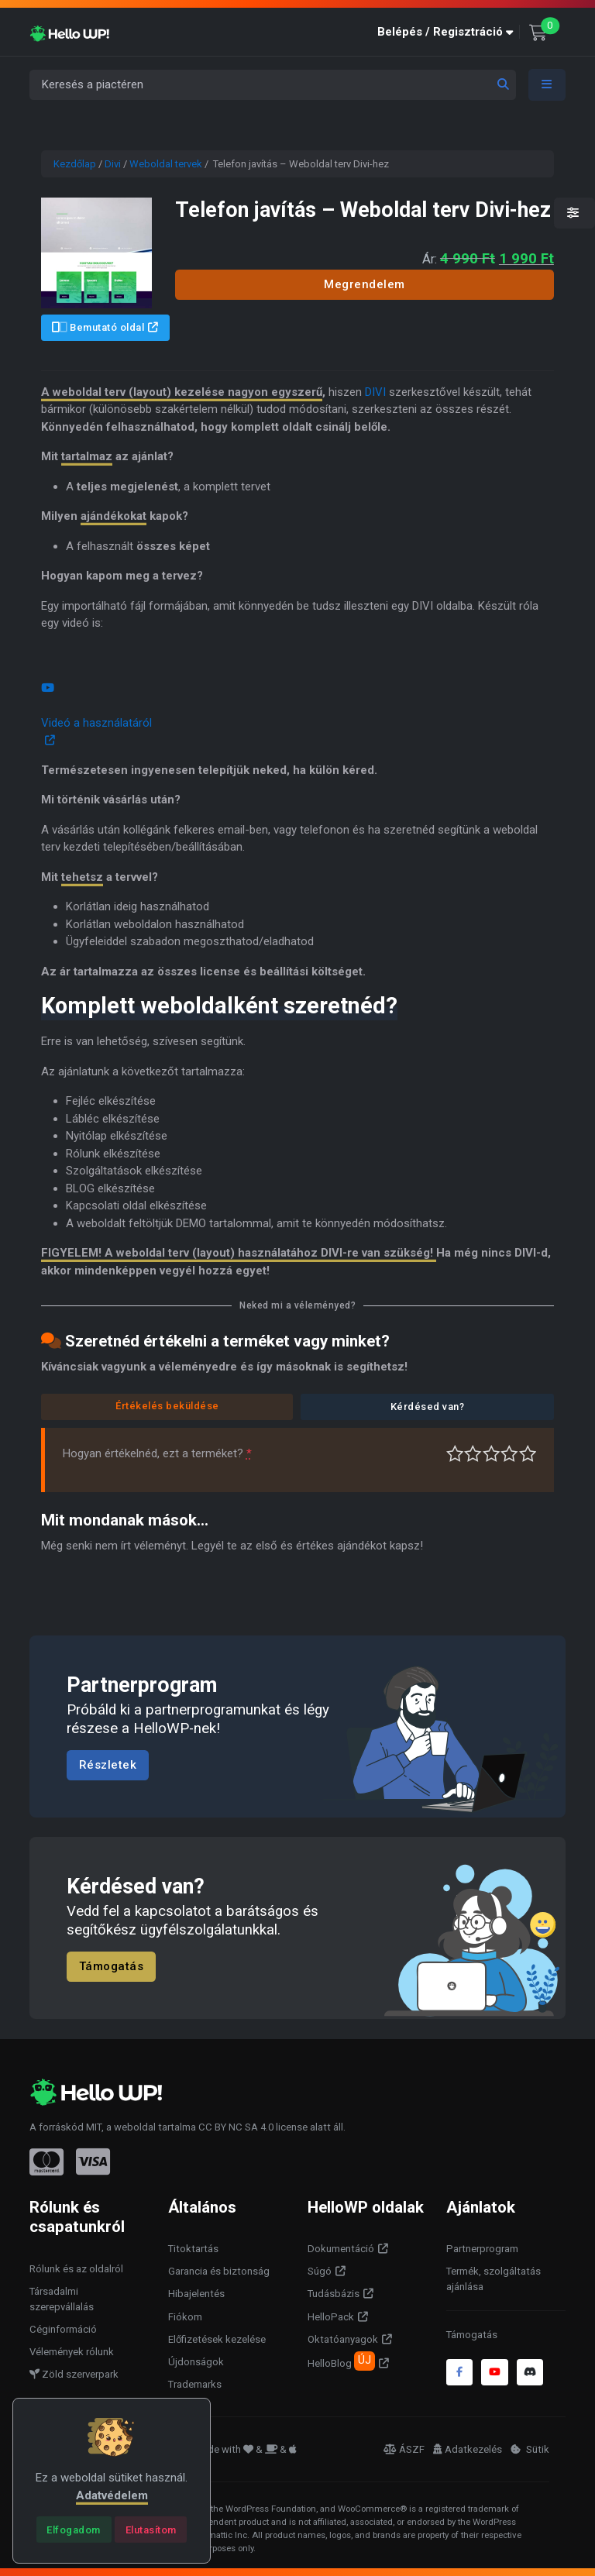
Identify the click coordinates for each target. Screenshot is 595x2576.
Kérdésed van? (427, 1406)
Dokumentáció (341, 2248)
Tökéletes (528, 1454)
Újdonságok (196, 2362)
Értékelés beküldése (167, 1406)
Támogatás (111, 1967)
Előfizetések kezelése (217, 2339)
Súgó (320, 2271)
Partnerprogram (482, 2248)
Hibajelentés (196, 2293)
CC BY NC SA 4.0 (235, 2127)
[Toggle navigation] (547, 85)
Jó (509, 1454)
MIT (93, 2127)
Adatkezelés (467, 2449)
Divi (113, 164)
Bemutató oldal (98, 327)
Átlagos (491, 1454)
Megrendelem (364, 284)
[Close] (74, 2529)
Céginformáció (63, 2329)
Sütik (530, 2449)
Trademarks (195, 2384)
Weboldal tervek (165, 164)
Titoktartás (193, 2248)
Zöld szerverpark (74, 2374)
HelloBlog (341, 2360)
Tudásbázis (333, 2293)
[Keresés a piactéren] (272, 85)
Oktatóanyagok (343, 2339)
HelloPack (331, 2317)
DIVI (375, 392)
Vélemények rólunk (71, 2352)
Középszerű (473, 1454)
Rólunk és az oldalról (76, 2269)
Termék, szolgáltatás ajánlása (493, 2278)
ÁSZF (404, 2449)
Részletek (108, 1765)
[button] (448, 32)
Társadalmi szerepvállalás (61, 2299)
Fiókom (185, 2317)
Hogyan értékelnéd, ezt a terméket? (157, 1453)
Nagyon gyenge (455, 1454)
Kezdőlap (74, 164)
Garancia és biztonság (219, 2271)
